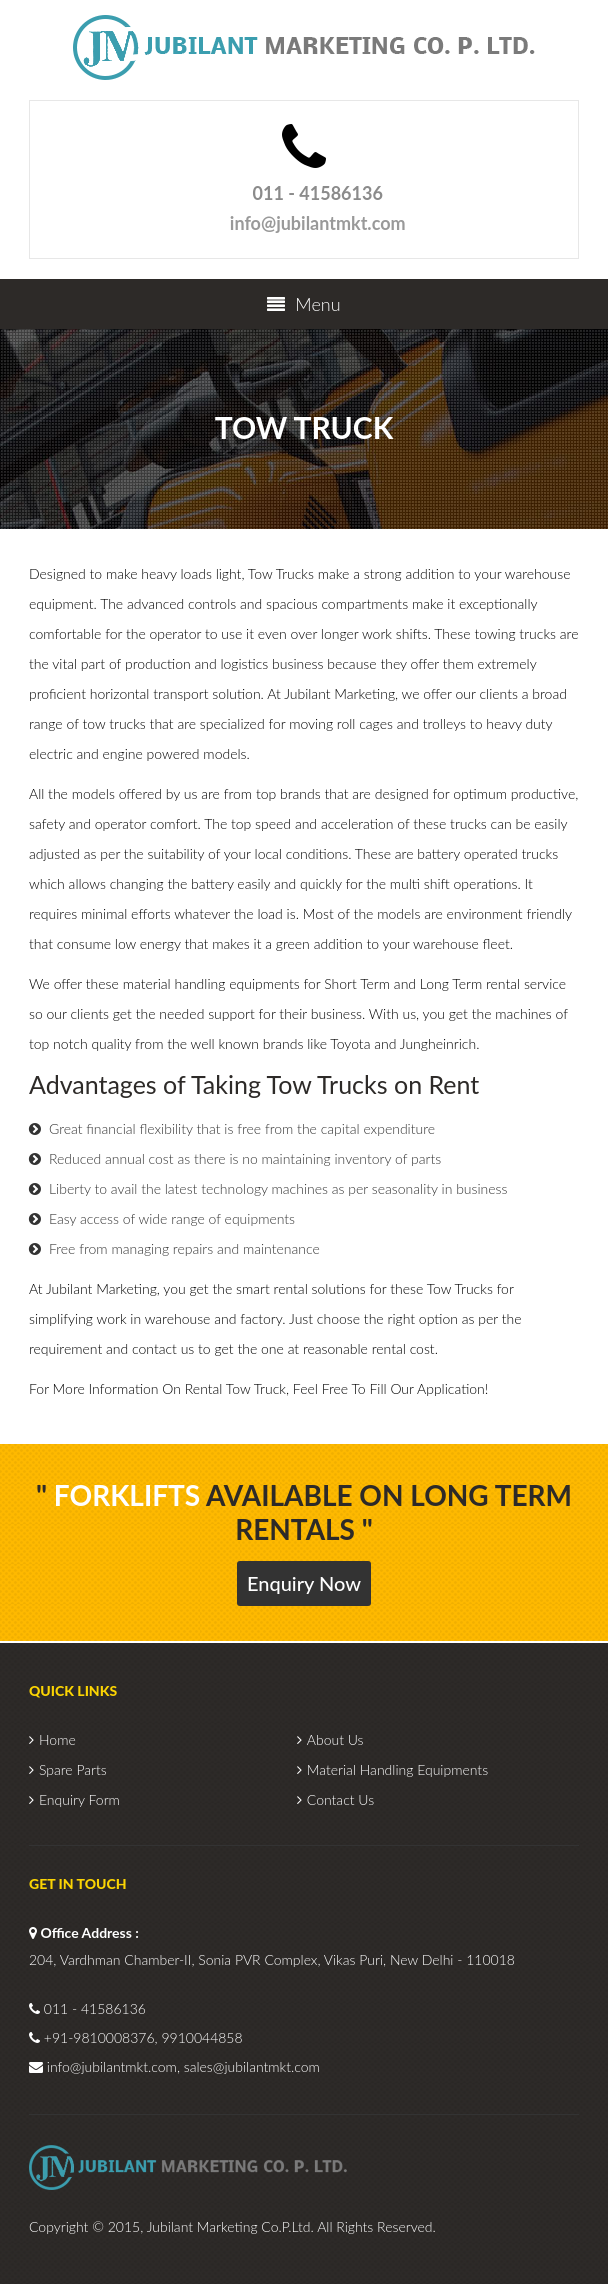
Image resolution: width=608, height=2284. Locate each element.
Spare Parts (73, 1769)
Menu (303, 304)
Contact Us (340, 1799)
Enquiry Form (79, 1799)
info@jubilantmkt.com (318, 223)
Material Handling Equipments (397, 1769)
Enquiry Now (304, 1583)
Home (57, 1739)
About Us (335, 1739)
